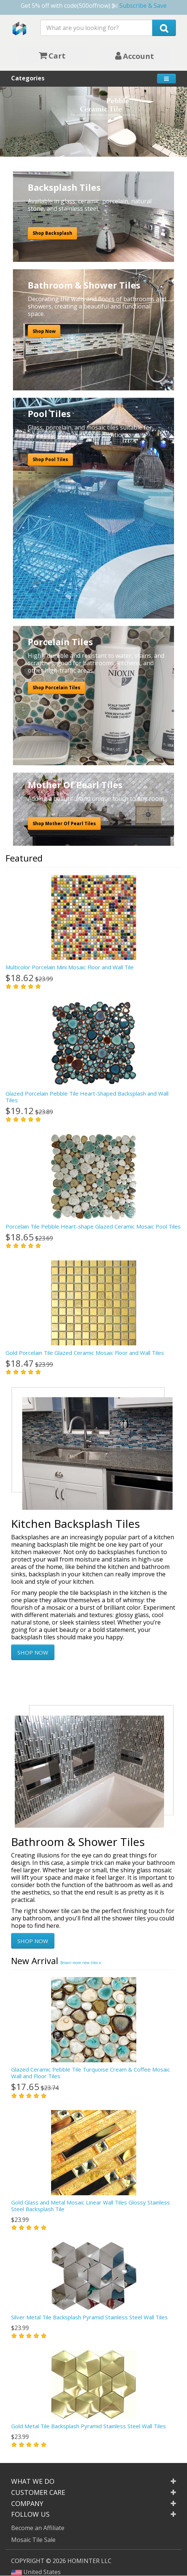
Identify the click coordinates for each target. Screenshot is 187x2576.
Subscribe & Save (143, 5)
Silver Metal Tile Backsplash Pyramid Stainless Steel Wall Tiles (89, 2317)
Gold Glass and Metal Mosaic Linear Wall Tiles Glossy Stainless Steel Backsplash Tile (90, 2206)
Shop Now (44, 331)
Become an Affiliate (37, 2528)
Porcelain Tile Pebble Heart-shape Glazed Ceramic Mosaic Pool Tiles (93, 1226)
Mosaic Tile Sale (33, 2540)
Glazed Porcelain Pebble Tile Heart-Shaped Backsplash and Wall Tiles (87, 1097)
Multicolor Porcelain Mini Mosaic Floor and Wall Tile (70, 967)
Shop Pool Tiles (50, 459)
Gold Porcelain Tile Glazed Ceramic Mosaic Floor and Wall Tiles (85, 1352)
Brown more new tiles (80, 1962)
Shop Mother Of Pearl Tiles (64, 823)
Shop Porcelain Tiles (56, 687)
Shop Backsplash (52, 233)
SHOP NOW (32, 1652)
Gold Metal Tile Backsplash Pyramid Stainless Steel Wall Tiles (88, 2426)
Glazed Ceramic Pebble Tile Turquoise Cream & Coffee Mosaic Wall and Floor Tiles (90, 2073)
